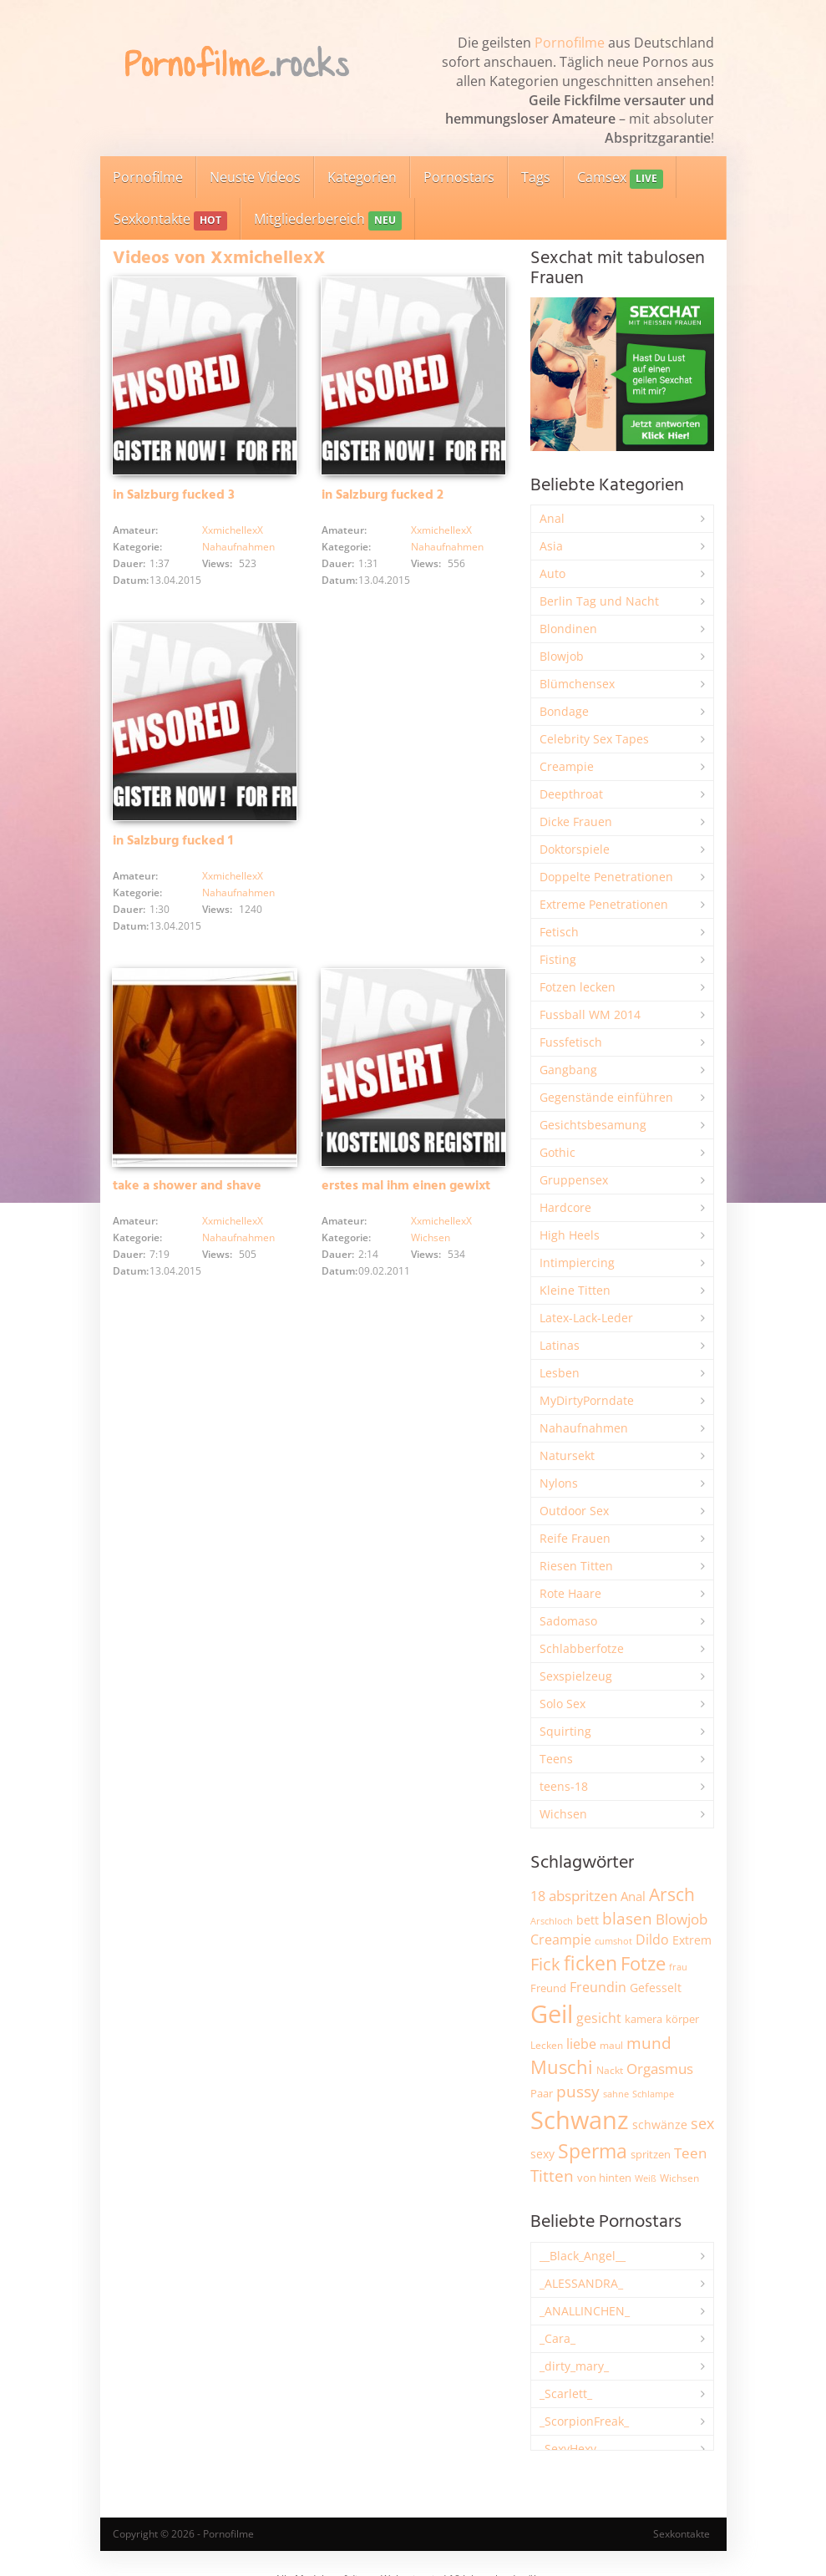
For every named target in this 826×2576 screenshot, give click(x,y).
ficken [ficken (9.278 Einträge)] (590, 1963)
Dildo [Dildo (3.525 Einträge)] (652, 1939)
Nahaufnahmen (238, 547)
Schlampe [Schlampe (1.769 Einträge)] (653, 2093)
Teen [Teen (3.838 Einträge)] (690, 2153)
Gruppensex (574, 1180)
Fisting (558, 959)
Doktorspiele (575, 849)
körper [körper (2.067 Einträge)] (682, 2019)
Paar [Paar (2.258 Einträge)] (541, 2093)
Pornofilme (570, 42)
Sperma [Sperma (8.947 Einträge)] (592, 2150)
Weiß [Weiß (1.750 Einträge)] (645, 2178)
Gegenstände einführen (606, 1097)
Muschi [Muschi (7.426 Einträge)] (561, 2067)
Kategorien (362, 177)
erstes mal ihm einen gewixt (406, 1186)
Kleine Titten (575, 1290)
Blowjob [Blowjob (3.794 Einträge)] (681, 1919)
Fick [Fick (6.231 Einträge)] (545, 1963)
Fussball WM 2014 (590, 1014)
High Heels (570, 1235)
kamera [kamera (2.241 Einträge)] (643, 2018)
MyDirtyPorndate (587, 1400)
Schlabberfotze (582, 1648)
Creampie (567, 766)
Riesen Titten (576, 1566)
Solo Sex (562, 1703)
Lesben (560, 1373)
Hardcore (565, 1207)
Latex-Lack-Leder (586, 1318)
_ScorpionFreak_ (584, 2421)
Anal (552, 518)
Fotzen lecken (578, 987)
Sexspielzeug (576, 1676)
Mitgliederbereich (328, 220)
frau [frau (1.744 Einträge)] (678, 1966)
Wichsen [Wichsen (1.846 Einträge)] (679, 2178)
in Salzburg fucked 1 (173, 841)
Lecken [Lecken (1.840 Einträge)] (546, 2045)
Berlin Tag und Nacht (599, 601)
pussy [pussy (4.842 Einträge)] (578, 2091)
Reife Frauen (575, 1538)
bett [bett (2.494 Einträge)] (587, 1920)
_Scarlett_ (566, 2393)
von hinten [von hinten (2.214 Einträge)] (604, 2177)
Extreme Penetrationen (604, 904)
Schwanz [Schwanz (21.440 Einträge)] (579, 2120)
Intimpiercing (577, 1262)
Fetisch (559, 932)
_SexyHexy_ (570, 2449)
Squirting (565, 1731)
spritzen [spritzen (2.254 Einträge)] (651, 2154)
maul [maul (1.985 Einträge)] (611, 2045)
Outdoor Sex (574, 1511)
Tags (535, 177)
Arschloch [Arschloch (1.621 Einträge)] (551, 1921)
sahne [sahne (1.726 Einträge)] (616, 2093)
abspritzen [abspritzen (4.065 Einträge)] (583, 1895)
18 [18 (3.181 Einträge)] (537, 1896)
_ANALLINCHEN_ (585, 2311)
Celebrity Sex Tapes (594, 739)
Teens (556, 1759)
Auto (552, 573)
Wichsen (430, 1237)
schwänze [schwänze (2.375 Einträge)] (659, 2124)
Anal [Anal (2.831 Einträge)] (633, 1896)
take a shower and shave (187, 1186)
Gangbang (568, 1070)
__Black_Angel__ (583, 2256)
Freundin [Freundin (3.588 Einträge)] (598, 1987)
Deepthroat (571, 794)
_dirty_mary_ (574, 2366)
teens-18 (564, 1786)
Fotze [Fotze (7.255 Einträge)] (643, 1963)
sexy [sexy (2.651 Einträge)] (542, 2154)
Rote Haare (570, 1593)
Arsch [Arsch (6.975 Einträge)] (672, 1894)
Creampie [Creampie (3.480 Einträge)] (560, 1939)
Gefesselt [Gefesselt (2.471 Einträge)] (656, 1987)
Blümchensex (577, 684)
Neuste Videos (255, 177)
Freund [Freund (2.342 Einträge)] (548, 1987)
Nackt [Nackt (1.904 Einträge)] (609, 2070)
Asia (551, 546)
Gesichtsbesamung (593, 1125)
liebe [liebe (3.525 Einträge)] (581, 2044)
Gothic (557, 1152)
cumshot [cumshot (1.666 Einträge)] (613, 1941)
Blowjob (562, 656)
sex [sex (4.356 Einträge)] (702, 2123)
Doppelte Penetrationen (606, 877)
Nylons (559, 1483)
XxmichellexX (232, 530)
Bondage (564, 711)
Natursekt (567, 1455)
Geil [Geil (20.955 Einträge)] (551, 2014)
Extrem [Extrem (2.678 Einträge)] (692, 1940)
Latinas (560, 1345)
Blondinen (568, 628)
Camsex (620, 178)
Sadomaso (568, 1621)
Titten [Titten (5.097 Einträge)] (552, 2176)
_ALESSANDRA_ (581, 2283)
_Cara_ (557, 2338)
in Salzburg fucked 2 (382, 495)
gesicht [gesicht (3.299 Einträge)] (598, 2018)
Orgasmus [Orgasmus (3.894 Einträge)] (659, 2068)
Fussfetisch (571, 1042)
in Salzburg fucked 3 (174, 495)
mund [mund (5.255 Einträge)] (648, 2043)
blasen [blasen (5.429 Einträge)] (627, 1918)
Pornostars (458, 177)
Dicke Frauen (576, 821)
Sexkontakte (170, 220)
